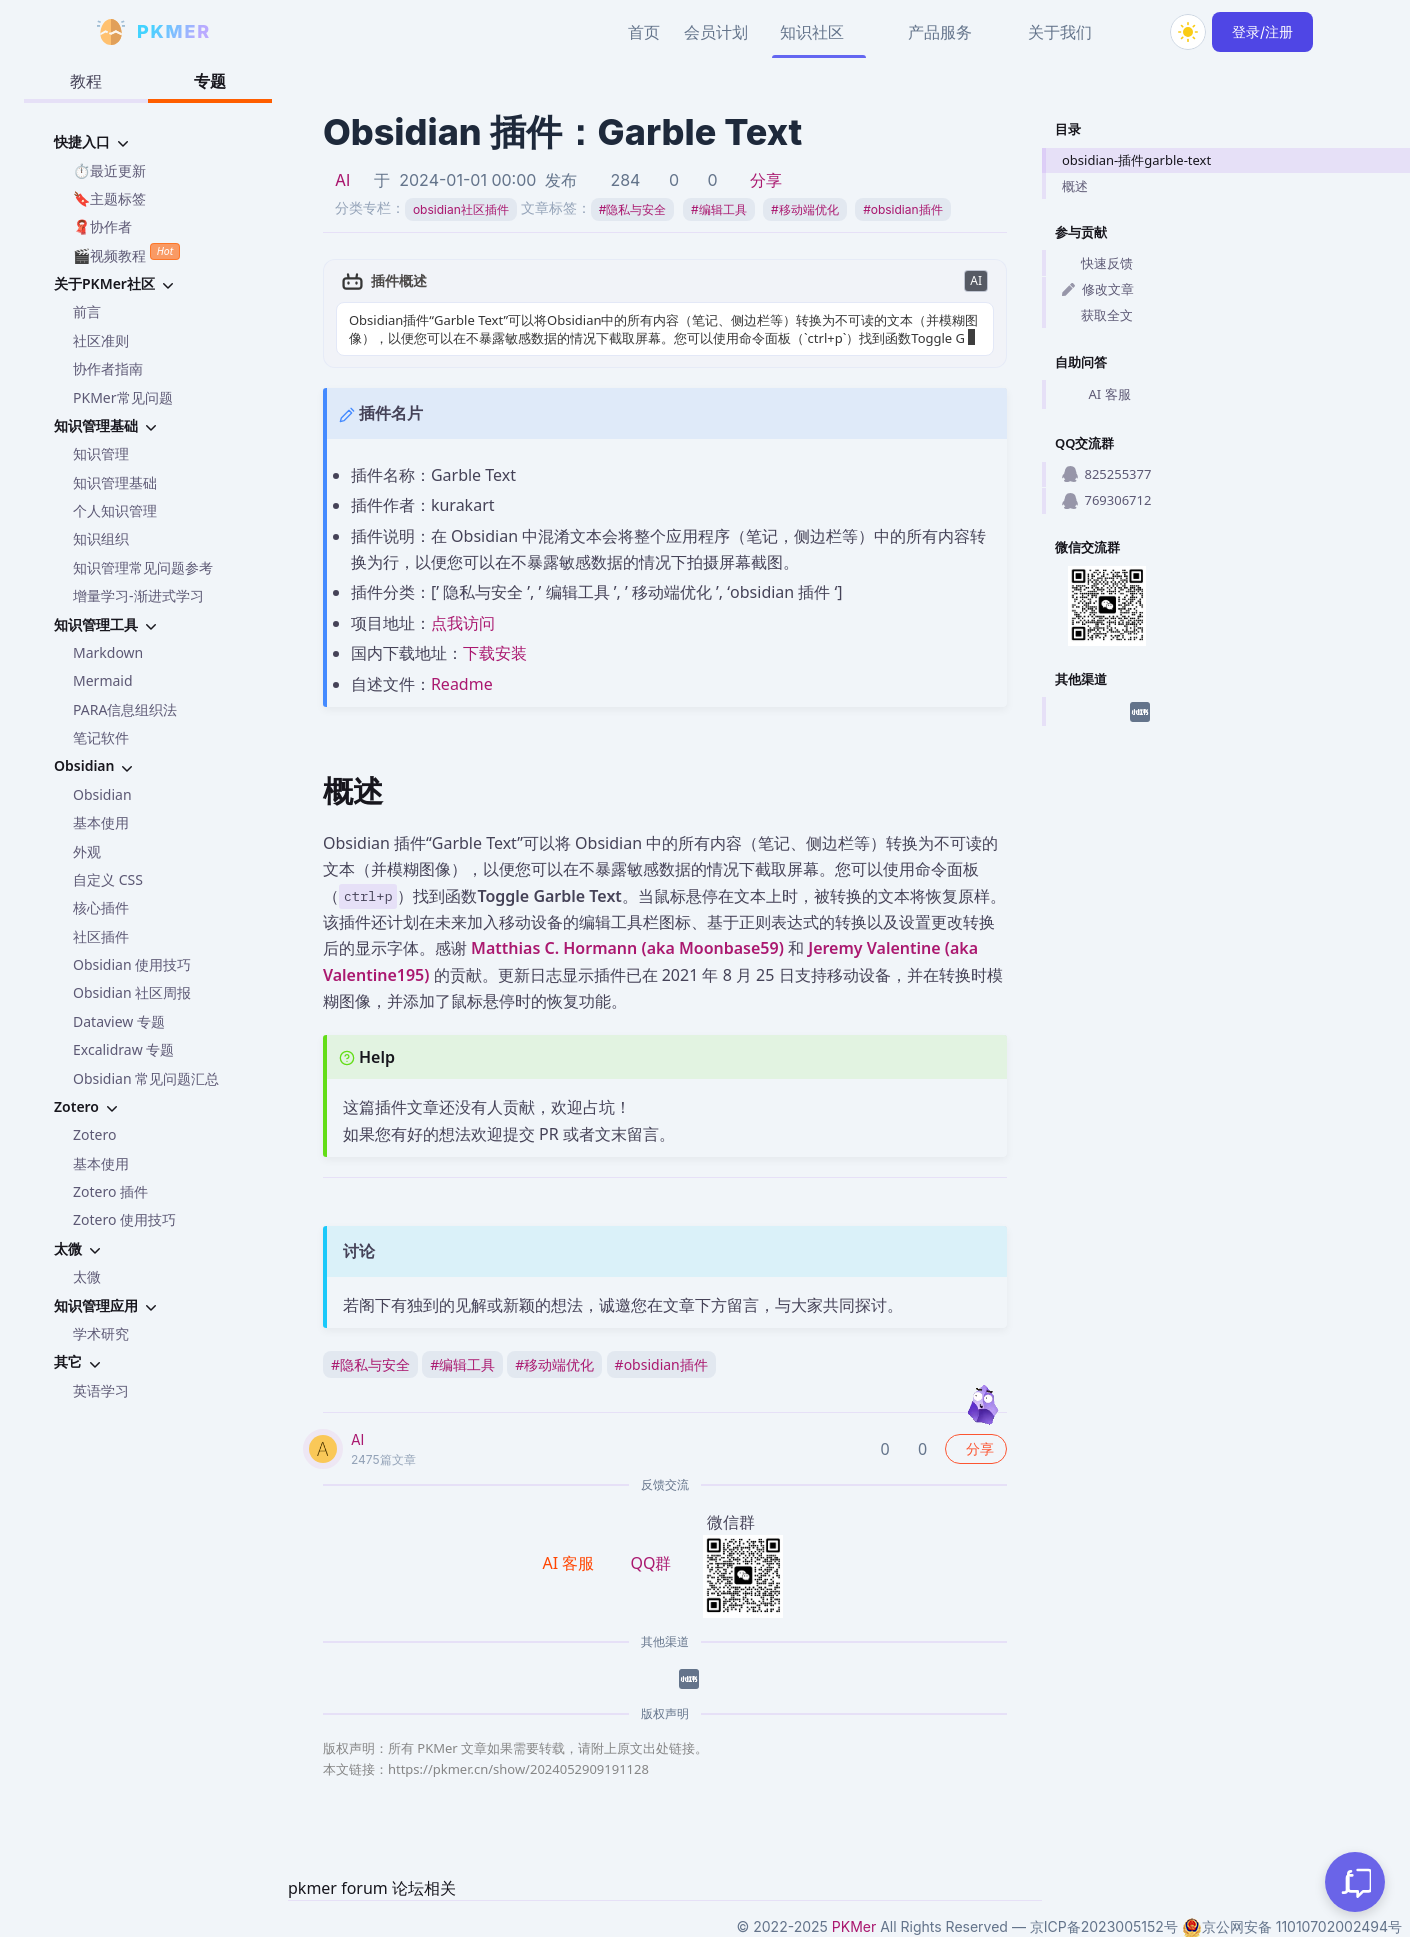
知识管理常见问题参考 (143, 567)
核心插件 (101, 907)
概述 (1075, 186)
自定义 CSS (108, 879)
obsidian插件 (902, 209)
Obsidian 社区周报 (132, 992)
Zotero (94, 1134)
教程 (86, 81)
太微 (87, 1276)
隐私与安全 (633, 209)
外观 (87, 851)
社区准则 (101, 340)
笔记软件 (101, 737)
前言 (87, 311)
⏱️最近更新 (109, 170)
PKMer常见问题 (123, 397)
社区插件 (101, 936)
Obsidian (102, 794)
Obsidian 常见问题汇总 (146, 1078)
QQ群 (650, 1563)
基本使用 (101, 822)
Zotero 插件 (110, 1191)
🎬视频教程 (126, 253)
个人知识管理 (115, 510)
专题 (210, 81)
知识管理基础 (115, 482)
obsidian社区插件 (461, 209)
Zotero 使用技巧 (124, 1219)
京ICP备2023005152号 (1104, 1926)
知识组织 (101, 538)
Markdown (108, 652)
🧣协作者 (102, 226)
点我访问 (463, 623)
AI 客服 (1096, 395)
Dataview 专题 (119, 1021)
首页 (644, 32)
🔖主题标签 (109, 198)
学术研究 (101, 1333)
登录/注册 (1262, 31)
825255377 (1106, 474)
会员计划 (716, 32)
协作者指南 (108, 368)
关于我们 (1060, 32)
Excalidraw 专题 (123, 1049)
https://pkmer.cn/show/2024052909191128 (518, 1769)
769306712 (1106, 500)
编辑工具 (719, 209)
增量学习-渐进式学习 (138, 595)
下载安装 (495, 653)
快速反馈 (1097, 263)
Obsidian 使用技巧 (132, 964)
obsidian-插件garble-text (1136, 160)
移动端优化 (805, 209)
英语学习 (101, 1390)
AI (342, 180)
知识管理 (101, 453)
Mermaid (103, 680)
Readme (462, 684)
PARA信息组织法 (125, 709)
